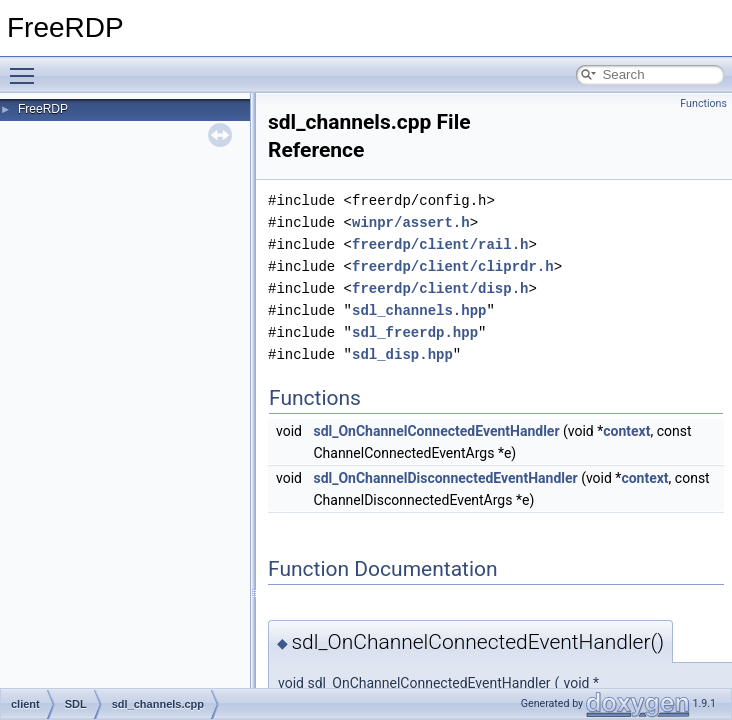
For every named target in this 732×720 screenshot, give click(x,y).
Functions (703, 103)
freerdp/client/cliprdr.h (453, 266)
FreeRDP (43, 109)
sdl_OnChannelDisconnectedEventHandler (445, 478)
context (626, 431)
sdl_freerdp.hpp (415, 332)
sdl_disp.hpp (402, 354)
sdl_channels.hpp (419, 310)
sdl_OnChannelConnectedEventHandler (436, 431)
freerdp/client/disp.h (440, 288)
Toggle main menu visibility (27, 67)
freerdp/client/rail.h (440, 244)
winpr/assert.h (411, 222)
